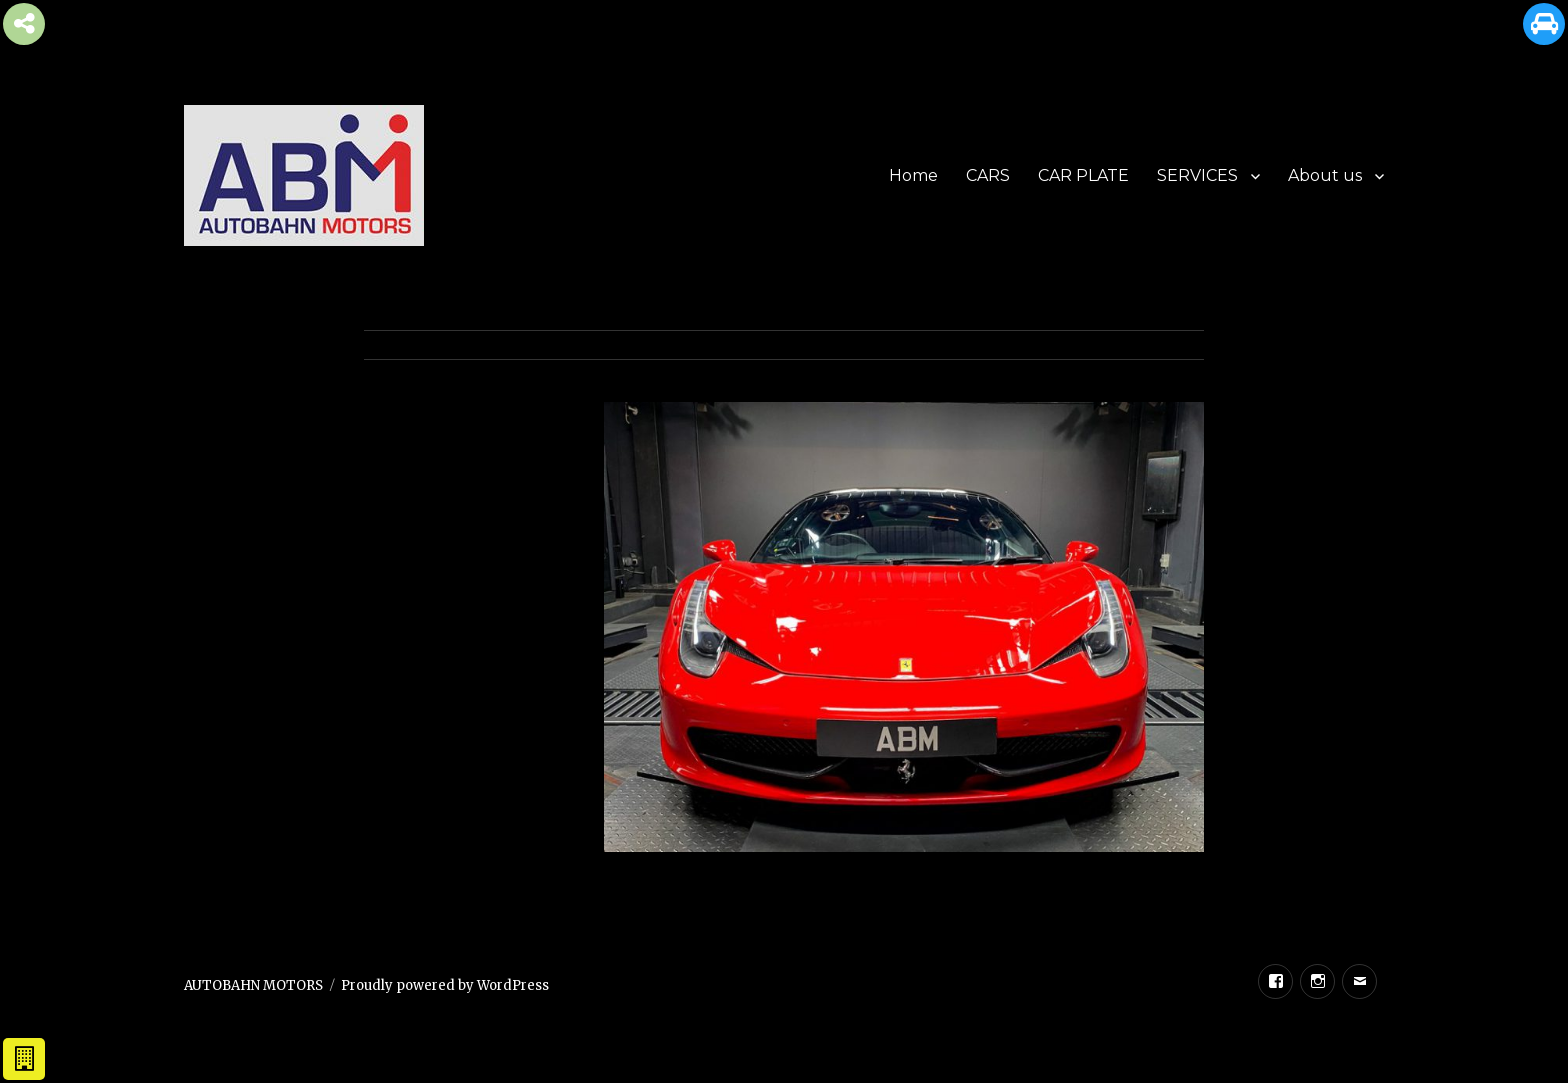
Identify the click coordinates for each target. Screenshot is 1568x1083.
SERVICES (1197, 175)
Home (913, 175)
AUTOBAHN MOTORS (253, 985)
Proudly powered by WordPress (445, 985)
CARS (988, 175)
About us (1325, 175)
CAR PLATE (1083, 175)
